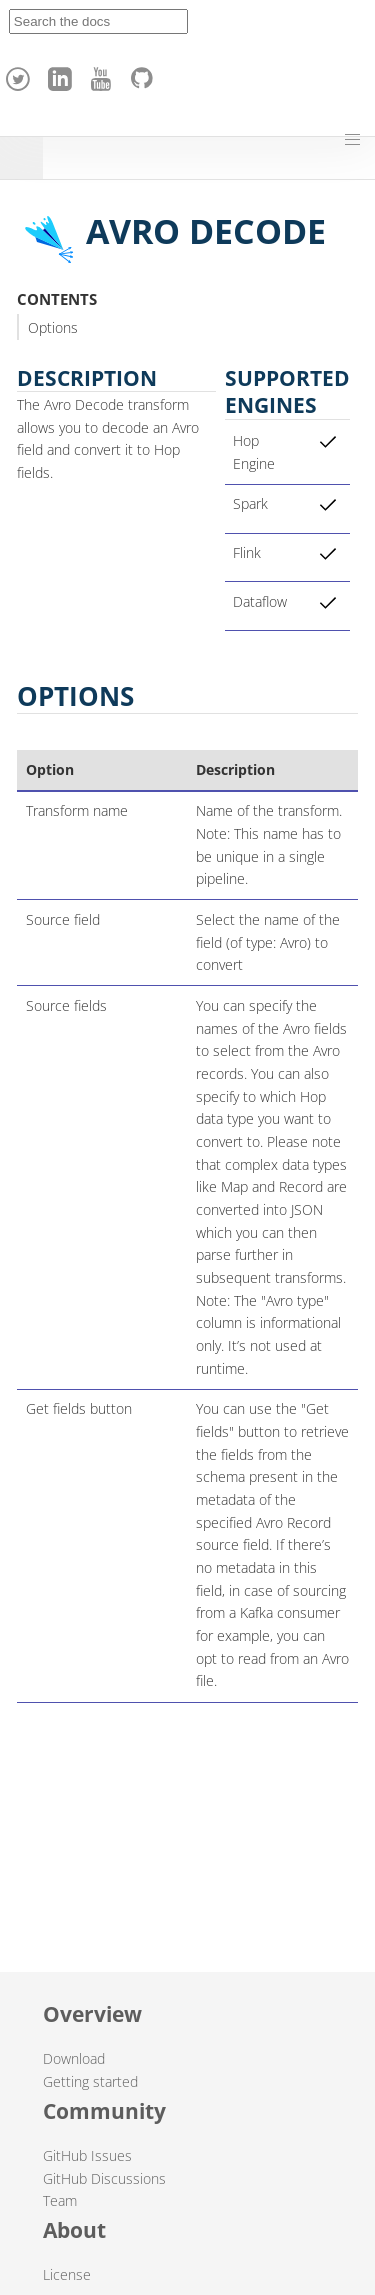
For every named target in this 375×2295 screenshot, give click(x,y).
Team (60, 2200)
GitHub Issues (87, 2155)
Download (74, 2058)
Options (53, 327)
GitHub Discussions (104, 2178)
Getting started (90, 2081)
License (67, 2274)
